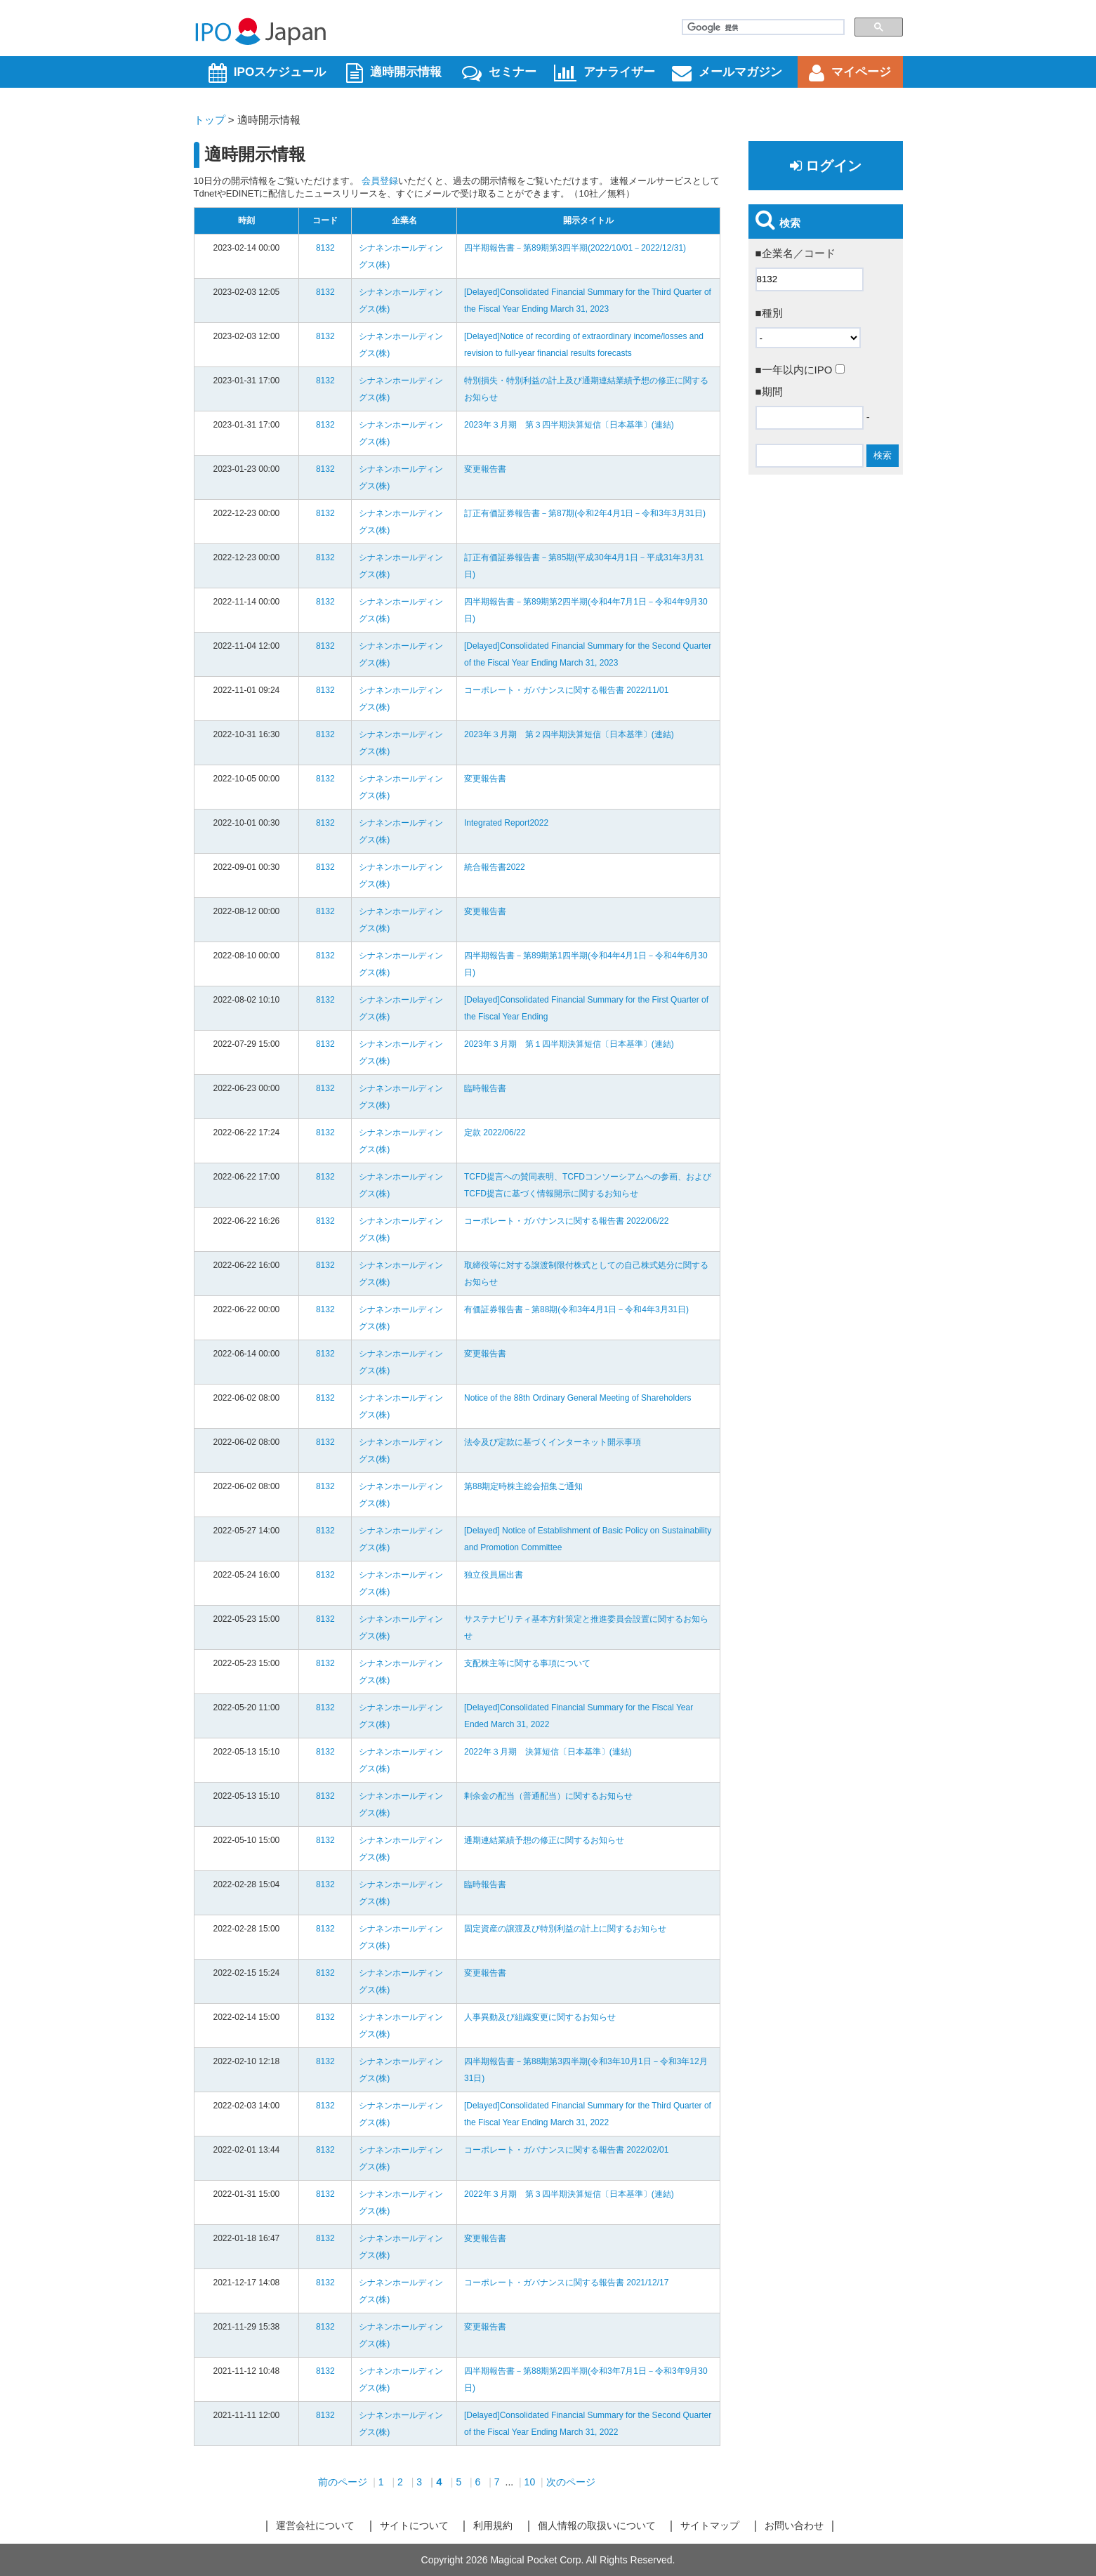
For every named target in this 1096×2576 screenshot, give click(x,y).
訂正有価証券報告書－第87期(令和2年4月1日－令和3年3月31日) (585, 513)
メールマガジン (727, 73)
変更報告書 (485, 469)
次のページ (570, 2482)
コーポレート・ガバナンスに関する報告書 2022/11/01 (566, 690)
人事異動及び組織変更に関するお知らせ (540, 2017)
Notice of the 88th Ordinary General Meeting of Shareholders (578, 1398)
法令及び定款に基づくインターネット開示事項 (552, 1442)
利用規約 (493, 2525)
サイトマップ (709, 2525)
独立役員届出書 (493, 1575)
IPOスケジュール (267, 73)
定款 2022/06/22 (494, 1132)
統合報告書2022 (494, 867)
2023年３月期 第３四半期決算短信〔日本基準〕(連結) (569, 425)
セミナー (499, 73)
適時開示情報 (394, 73)
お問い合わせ (794, 2525)
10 (530, 2482)
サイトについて (414, 2525)
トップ (209, 120)
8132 (325, 248)
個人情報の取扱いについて (597, 2525)
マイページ (850, 73)
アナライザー (604, 73)
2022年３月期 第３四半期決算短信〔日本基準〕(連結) (569, 2194)
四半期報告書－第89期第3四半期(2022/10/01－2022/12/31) (575, 248)
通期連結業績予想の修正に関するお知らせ (544, 1840)
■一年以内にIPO (800, 370)
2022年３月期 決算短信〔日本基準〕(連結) (548, 1752)
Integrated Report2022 (506, 823)
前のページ (342, 2482)
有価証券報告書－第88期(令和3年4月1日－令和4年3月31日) (576, 1309)
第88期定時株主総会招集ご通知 (523, 1486)
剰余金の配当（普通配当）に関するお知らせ (548, 1796)
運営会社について (315, 2525)
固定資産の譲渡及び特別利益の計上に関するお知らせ (565, 1929)
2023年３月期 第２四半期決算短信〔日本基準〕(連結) (569, 734)
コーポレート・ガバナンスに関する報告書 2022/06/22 (566, 1221)
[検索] (761, 27)
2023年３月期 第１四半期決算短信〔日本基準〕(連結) (569, 1044)
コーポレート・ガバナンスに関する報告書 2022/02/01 (566, 2150)
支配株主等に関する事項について (527, 1663)
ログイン (825, 165)
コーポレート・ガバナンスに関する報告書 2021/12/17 (566, 2282)
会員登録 (380, 181)
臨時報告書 (485, 1088)
